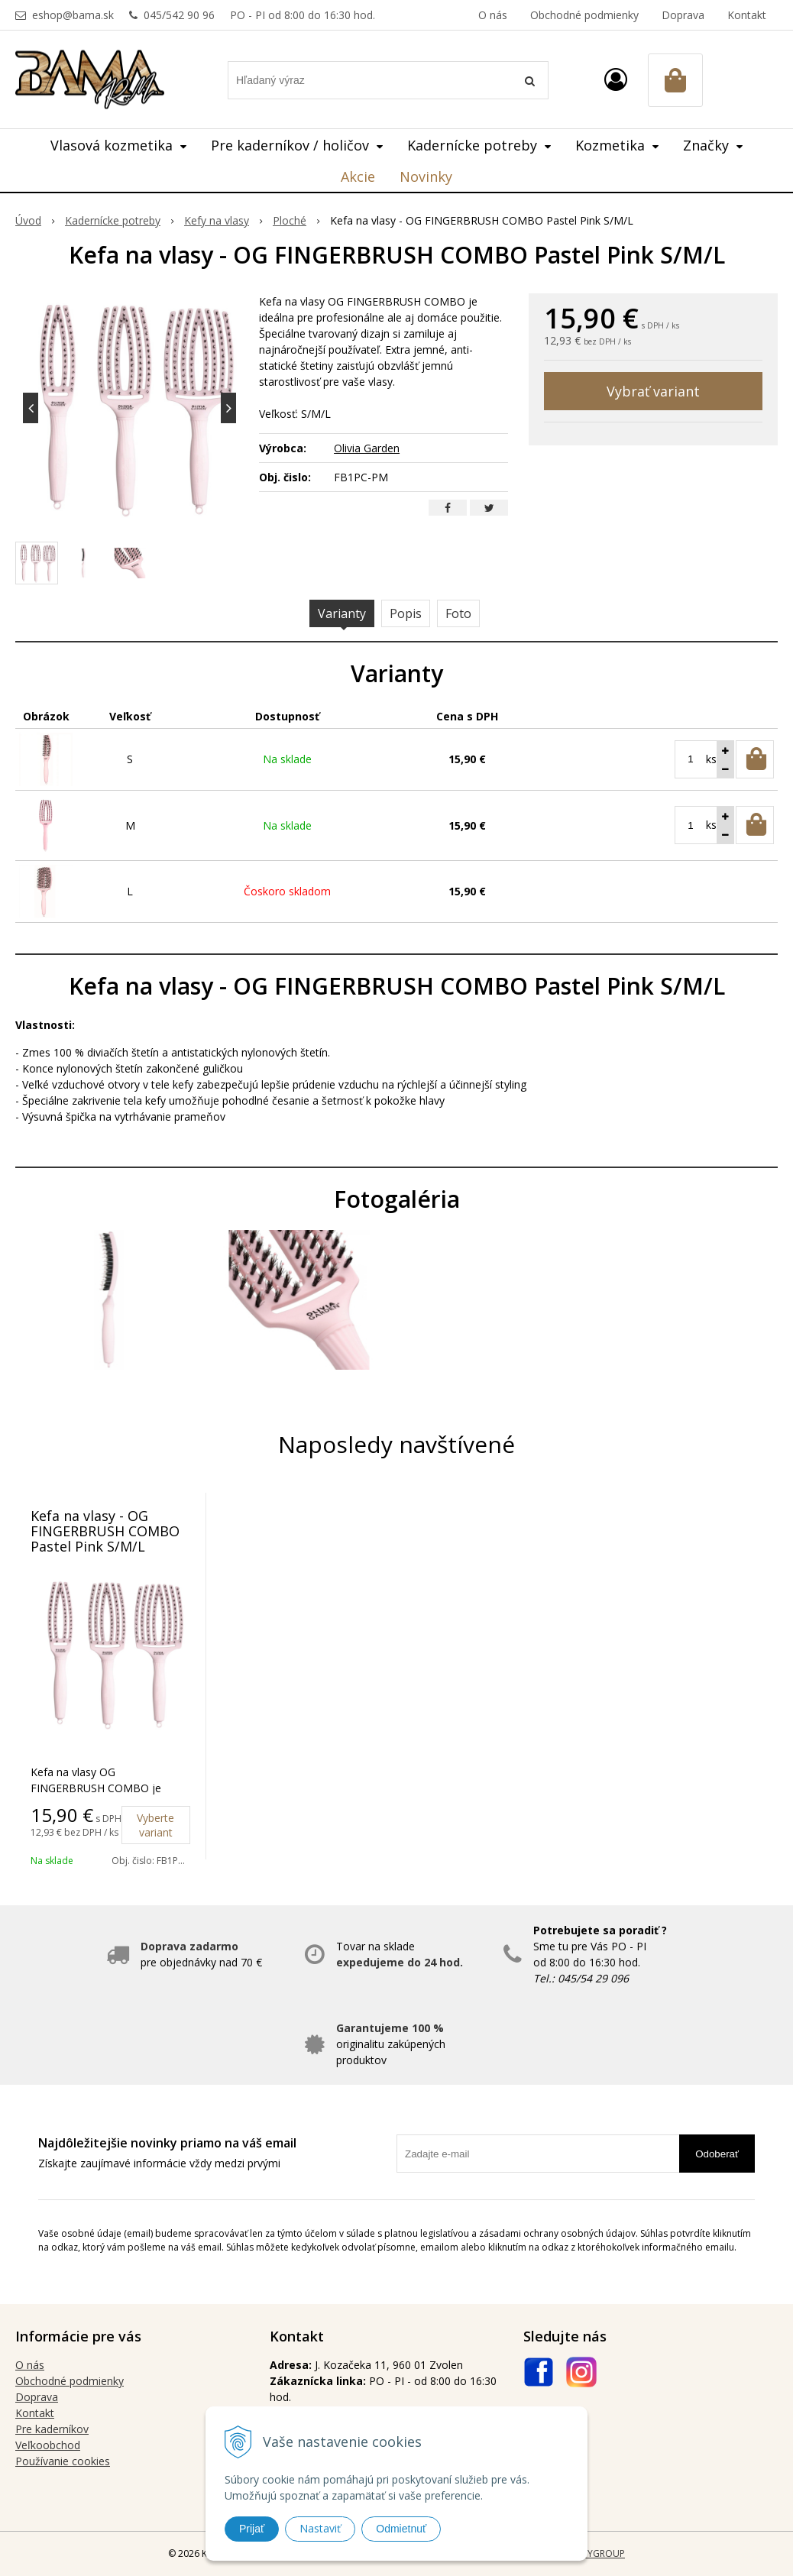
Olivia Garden (367, 448)
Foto (458, 613)
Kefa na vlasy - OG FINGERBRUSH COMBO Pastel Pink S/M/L (105, 1530)
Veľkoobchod (47, 2445)
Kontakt (746, 15)
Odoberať (717, 2154)
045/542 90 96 (179, 15)
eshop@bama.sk (73, 15)
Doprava (683, 15)
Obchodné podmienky (584, 15)
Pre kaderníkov (52, 2429)
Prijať (251, 2529)
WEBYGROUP (596, 2553)
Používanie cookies (62, 2461)
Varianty (342, 613)
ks (711, 759)
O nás (492, 15)
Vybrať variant (653, 391)
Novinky (426, 176)
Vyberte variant (155, 1825)
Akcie (358, 176)
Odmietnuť (401, 2529)
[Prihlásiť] (615, 79)
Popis (406, 613)
